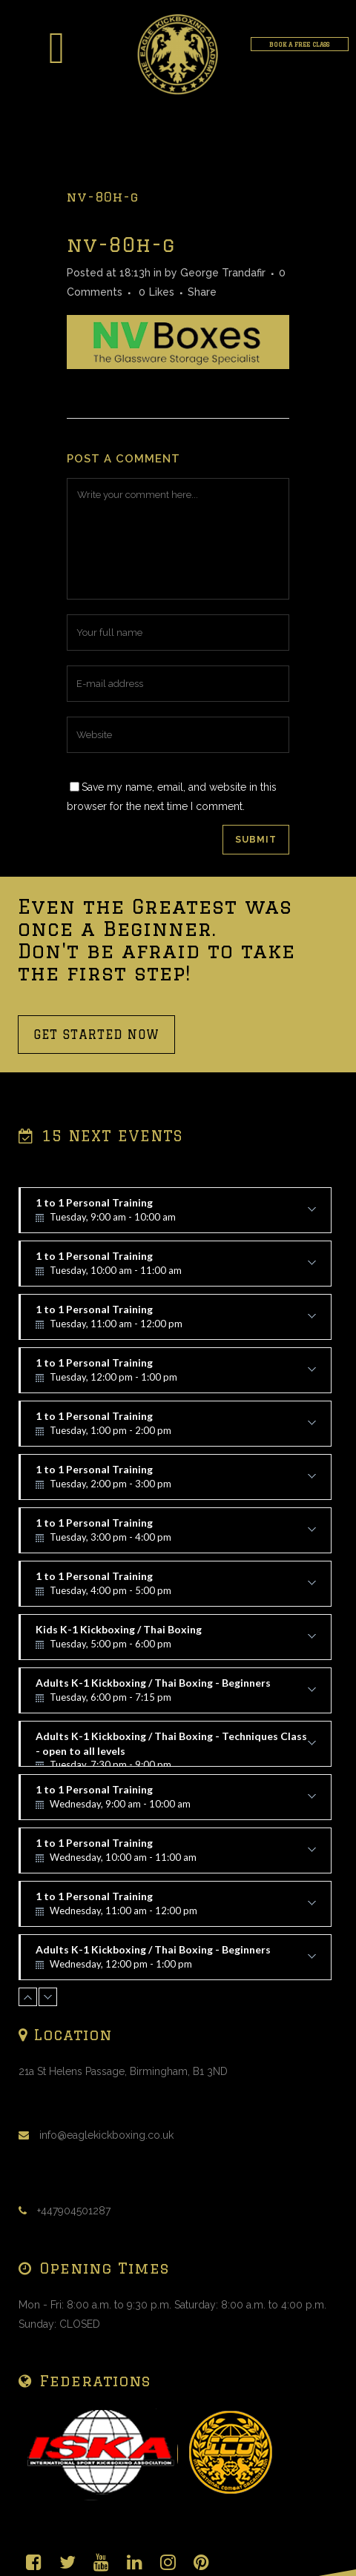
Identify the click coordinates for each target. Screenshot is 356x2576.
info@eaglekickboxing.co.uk (106, 2135)
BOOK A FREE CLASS (299, 44)
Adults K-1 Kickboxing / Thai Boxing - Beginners (176, 1694)
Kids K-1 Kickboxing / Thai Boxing (176, 1641)
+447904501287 (74, 2211)
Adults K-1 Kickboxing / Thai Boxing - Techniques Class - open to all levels (176, 1748)
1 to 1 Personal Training (176, 1214)
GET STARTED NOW (96, 1034)
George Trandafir (223, 273)
